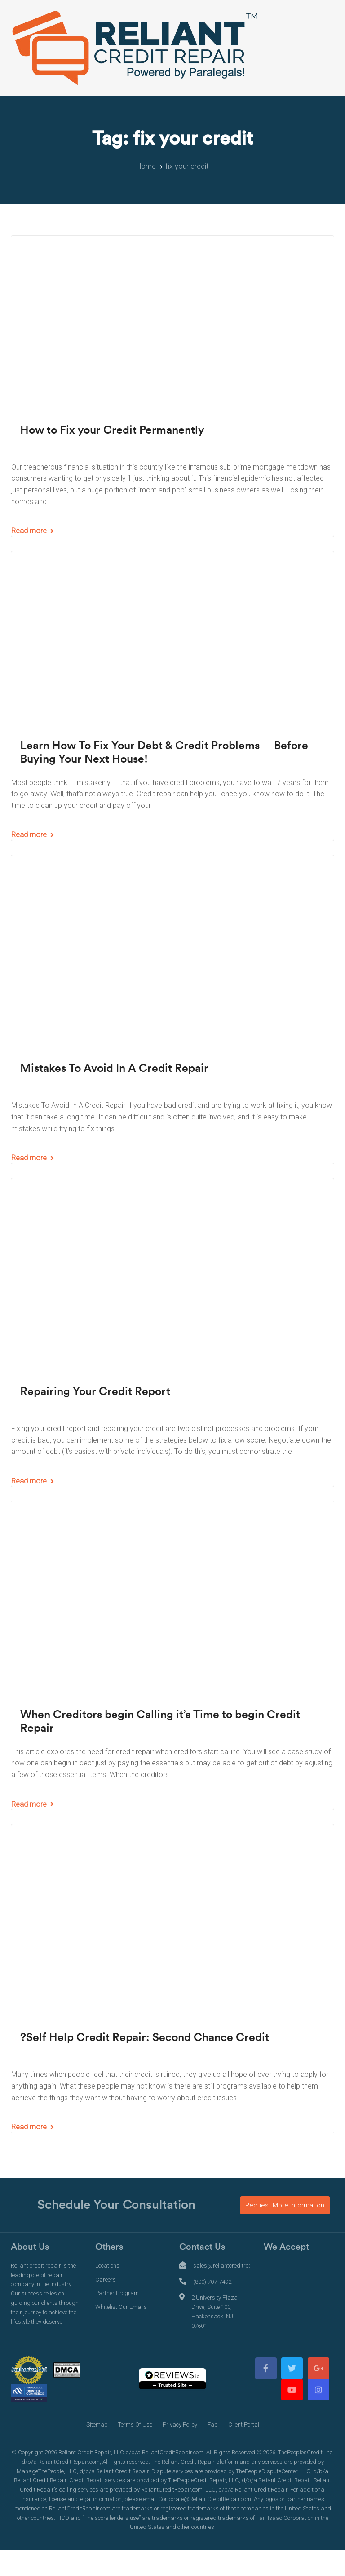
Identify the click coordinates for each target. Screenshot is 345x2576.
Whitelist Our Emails (121, 2307)
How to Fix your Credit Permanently (112, 430)
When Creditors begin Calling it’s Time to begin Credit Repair (160, 1721)
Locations (107, 2265)
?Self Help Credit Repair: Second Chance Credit (144, 2037)
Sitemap (97, 2424)
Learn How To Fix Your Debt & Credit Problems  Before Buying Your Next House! (164, 752)
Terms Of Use (135, 2424)
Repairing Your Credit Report (95, 1391)
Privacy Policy (180, 2424)
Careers (105, 2279)
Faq (213, 2424)
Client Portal (243, 2424)
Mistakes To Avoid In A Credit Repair (114, 1068)
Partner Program (117, 2293)
